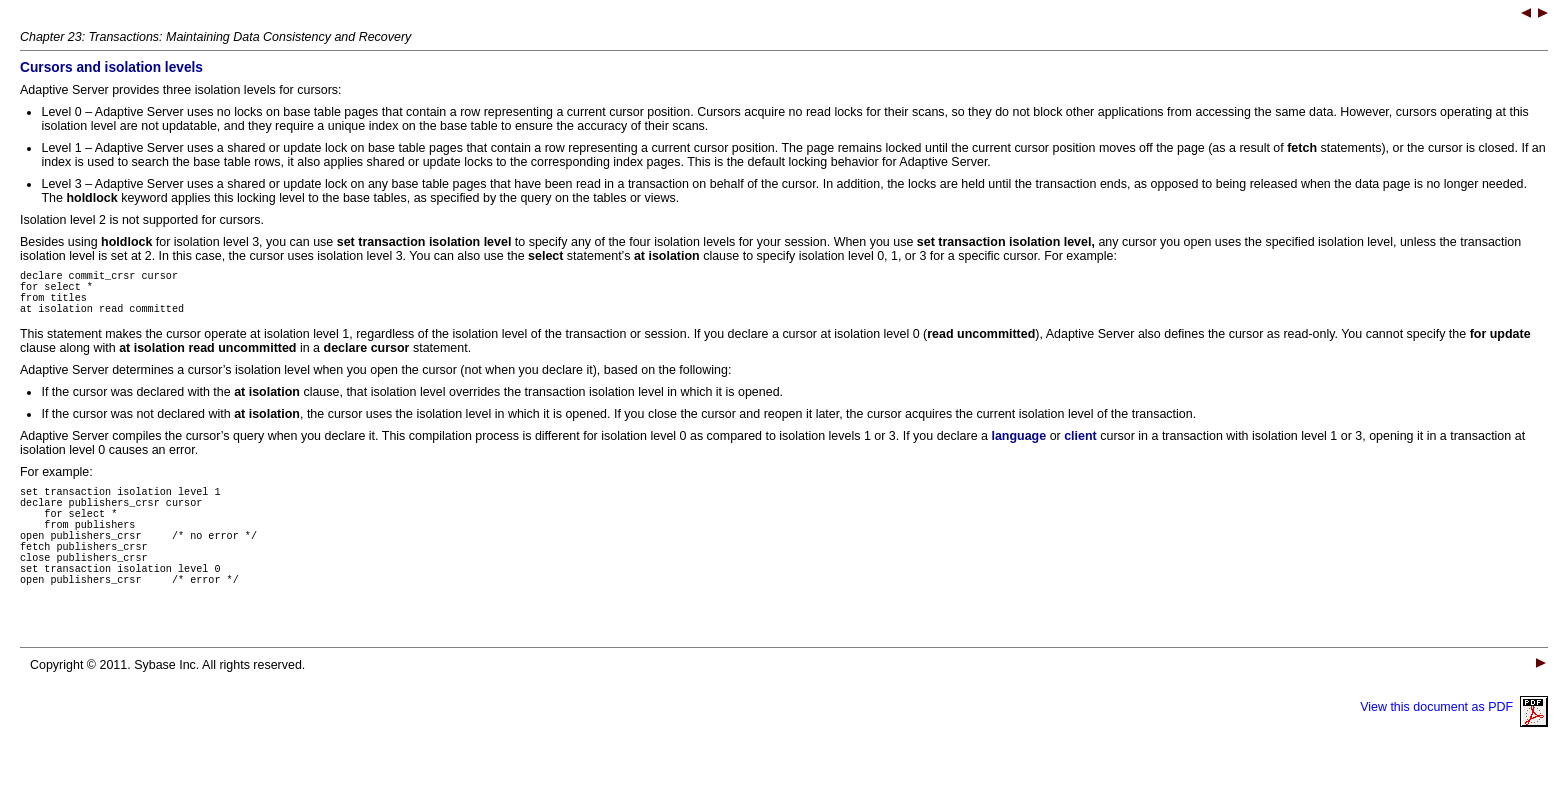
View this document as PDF (1454, 746)
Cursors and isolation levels (111, 67)
